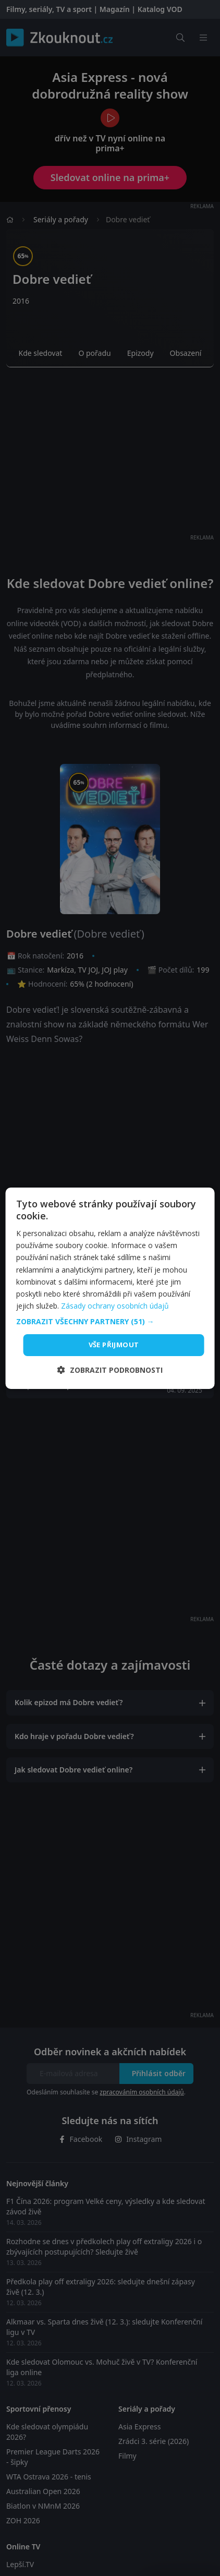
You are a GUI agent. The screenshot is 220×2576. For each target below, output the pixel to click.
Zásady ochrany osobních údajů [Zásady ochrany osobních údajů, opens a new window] (115, 1306)
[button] (110, 1321)
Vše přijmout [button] (114, 1344)
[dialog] (110, 1287)
